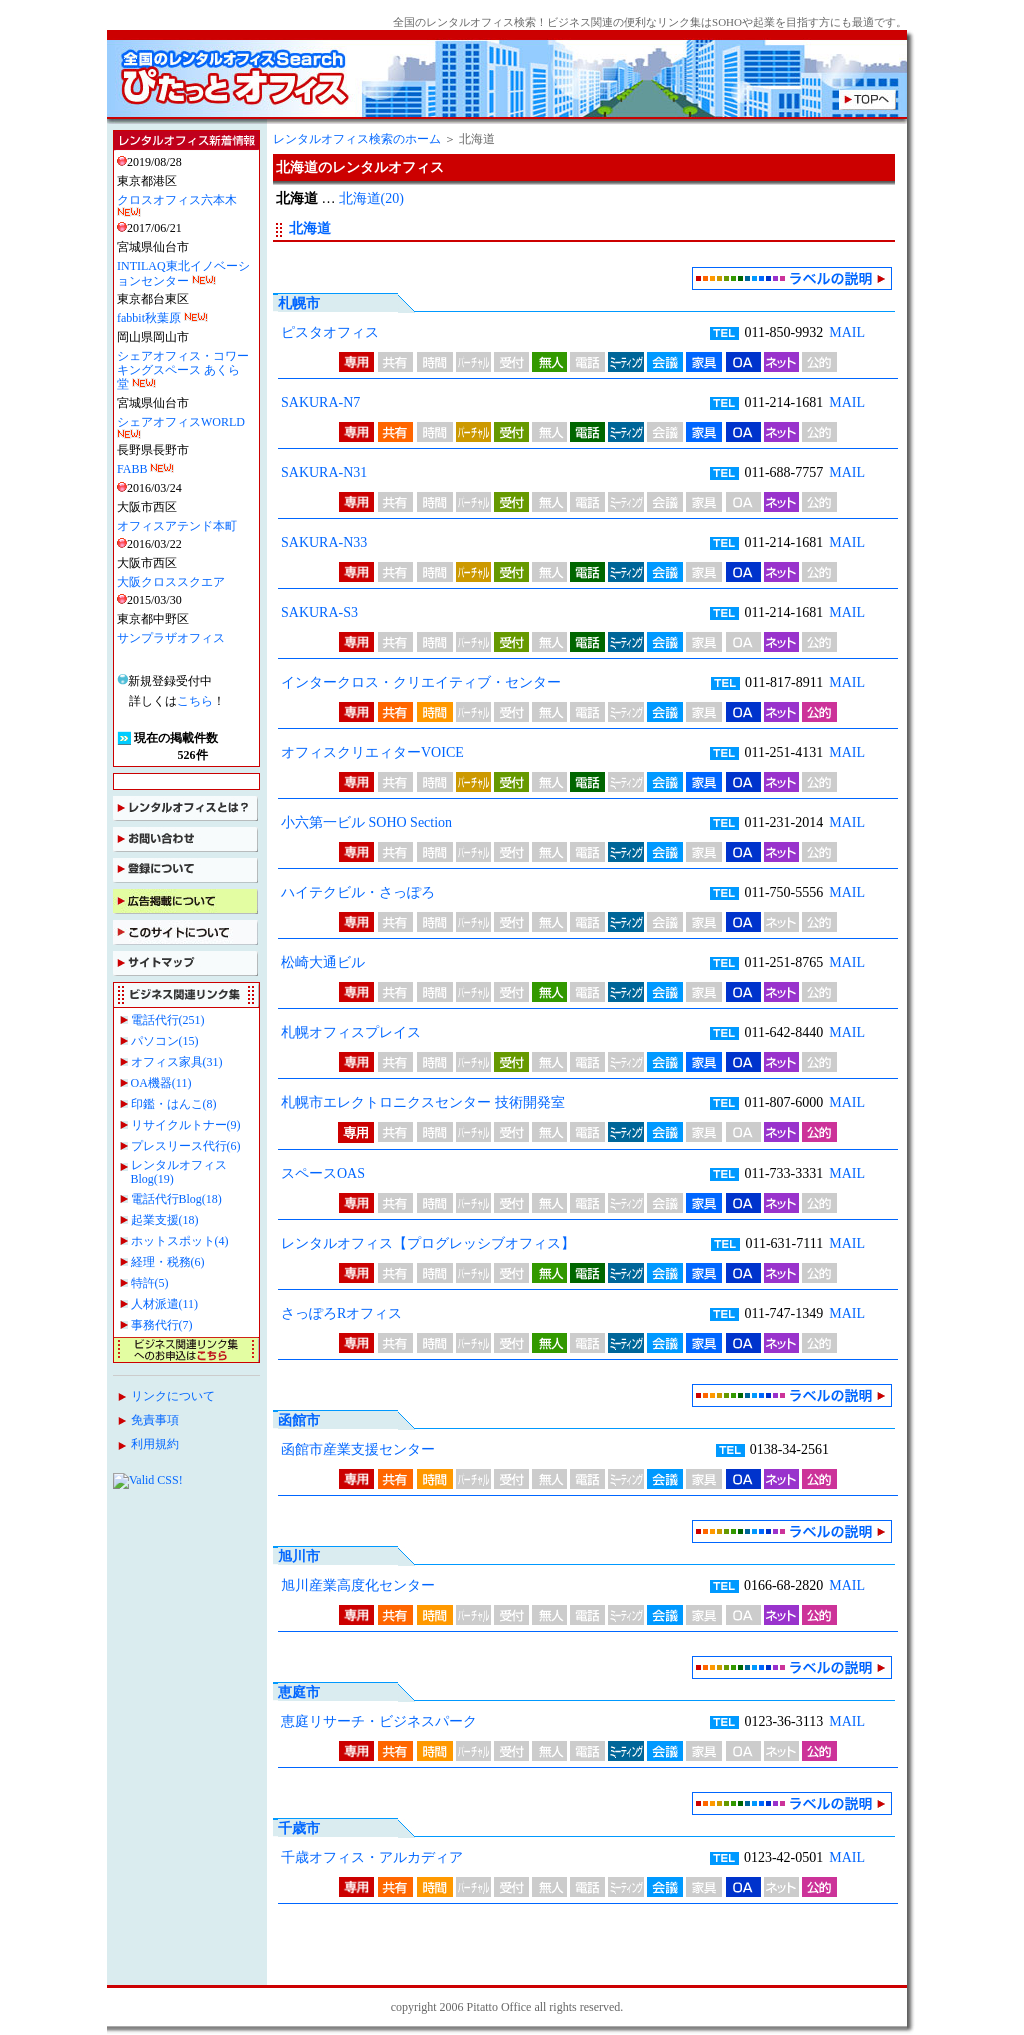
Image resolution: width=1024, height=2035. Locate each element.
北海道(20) (371, 198)
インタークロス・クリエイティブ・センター (421, 682)
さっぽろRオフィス (341, 1313)
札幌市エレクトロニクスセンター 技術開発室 (423, 1102)
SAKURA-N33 (324, 542)
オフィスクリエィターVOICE (372, 752)
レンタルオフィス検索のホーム (357, 139)
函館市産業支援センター (358, 1449)
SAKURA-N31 (324, 472)
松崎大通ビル (323, 962)
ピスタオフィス (330, 332)
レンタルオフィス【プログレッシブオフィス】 (428, 1243)
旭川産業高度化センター (358, 1585)
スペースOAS (323, 1173)
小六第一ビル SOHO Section (366, 822)
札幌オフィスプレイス (351, 1032)
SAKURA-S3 (319, 612)
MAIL (847, 332)
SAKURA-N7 (320, 402)
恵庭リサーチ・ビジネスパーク (379, 1721)
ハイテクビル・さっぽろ (358, 892)
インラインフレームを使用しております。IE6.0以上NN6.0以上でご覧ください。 (187, 824)
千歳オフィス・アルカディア (372, 1857)
